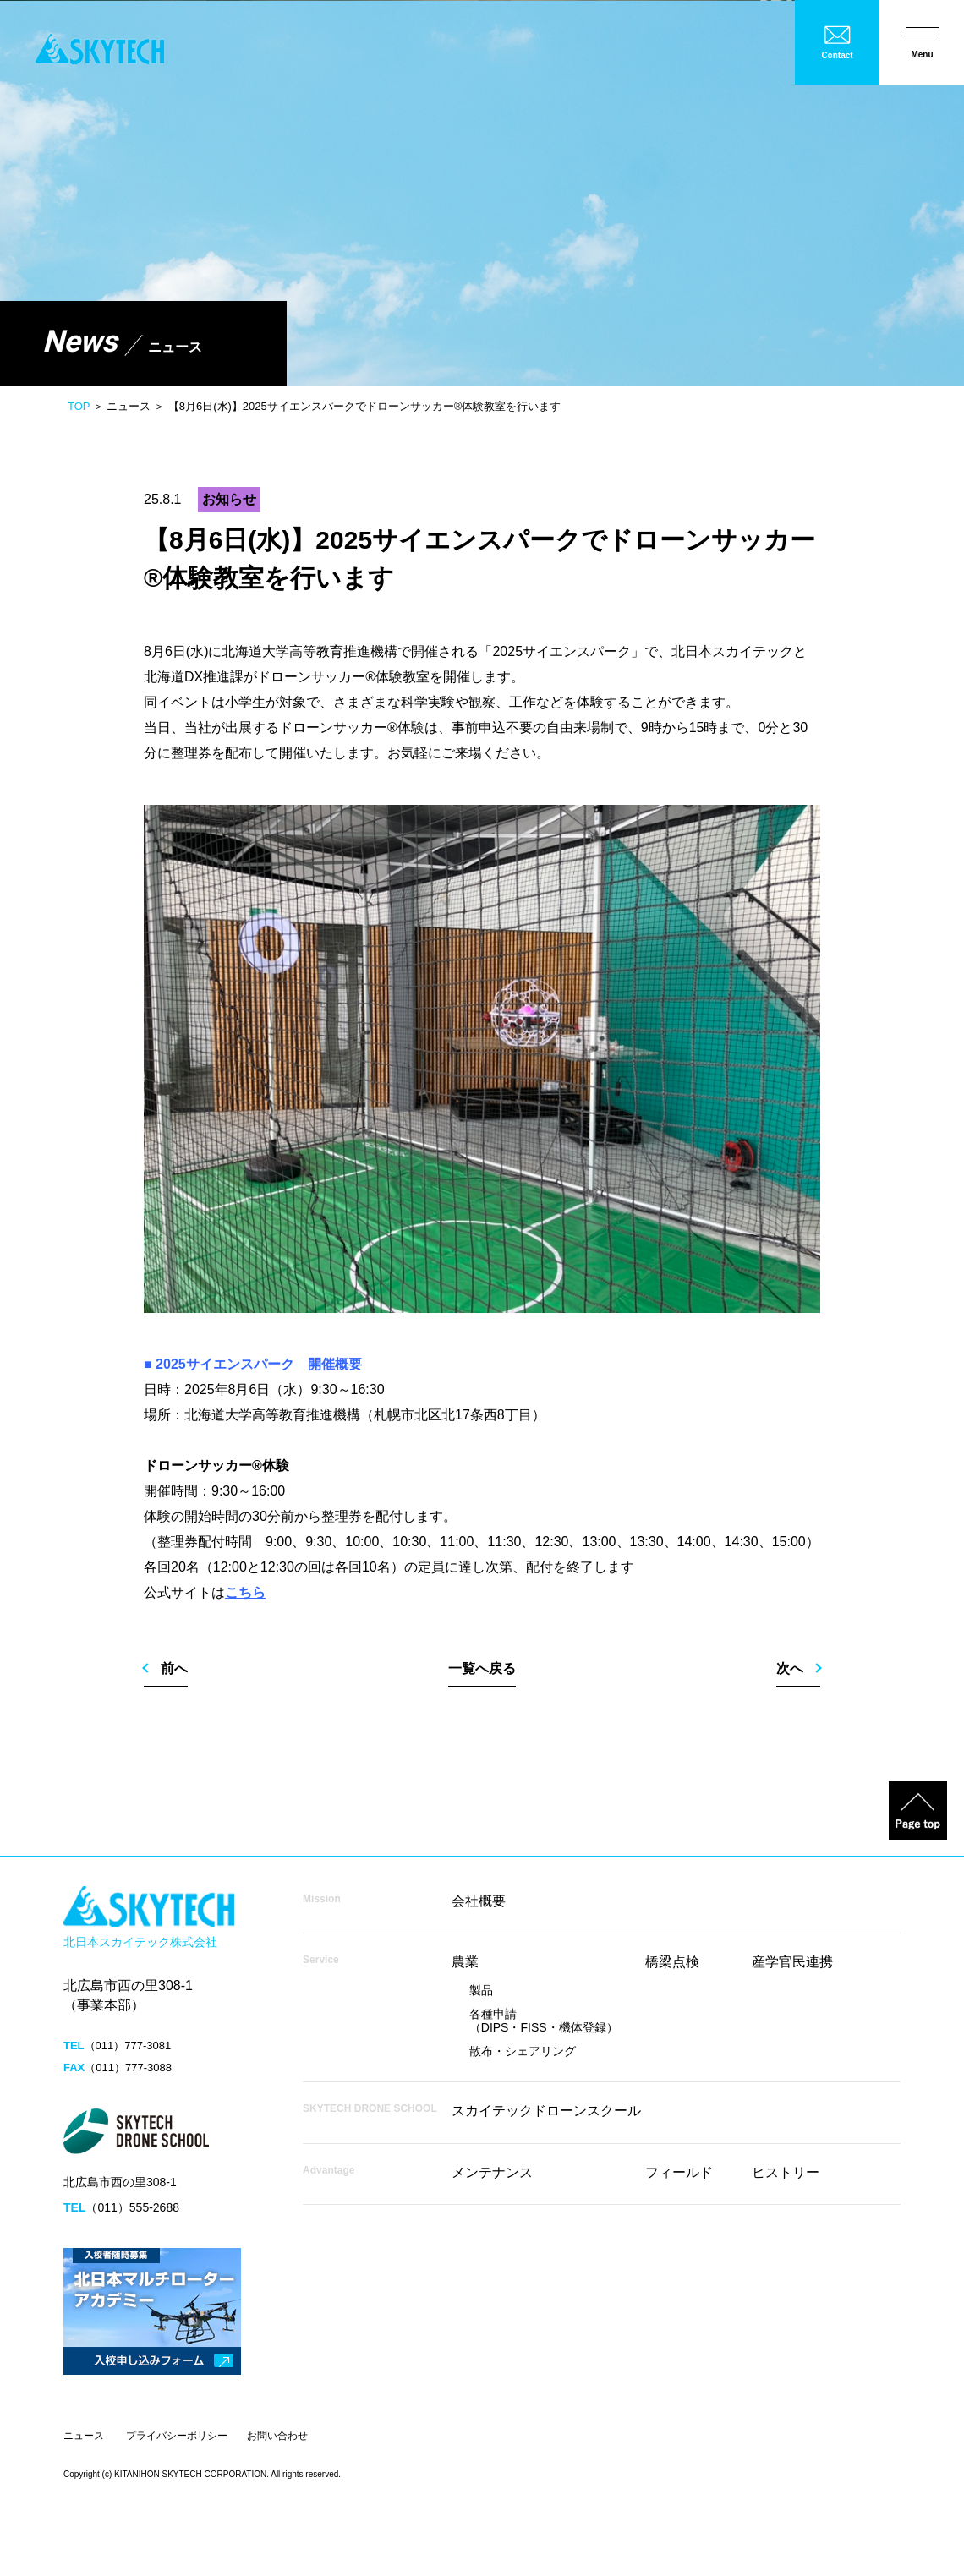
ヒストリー (785, 2172)
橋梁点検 (672, 1962)
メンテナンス (492, 2172)
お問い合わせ (277, 2436)
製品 (481, 1990)
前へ (174, 1668)
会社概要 (479, 1901)
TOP (79, 406)
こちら (245, 1592)
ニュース (83, 2436)
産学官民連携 (792, 1962)
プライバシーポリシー (176, 2436)
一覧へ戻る (482, 1668)
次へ (789, 1668)
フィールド (679, 2172)
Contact (836, 55)
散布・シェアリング (522, 2051)
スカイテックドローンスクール (546, 2110)
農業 (465, 1962)
